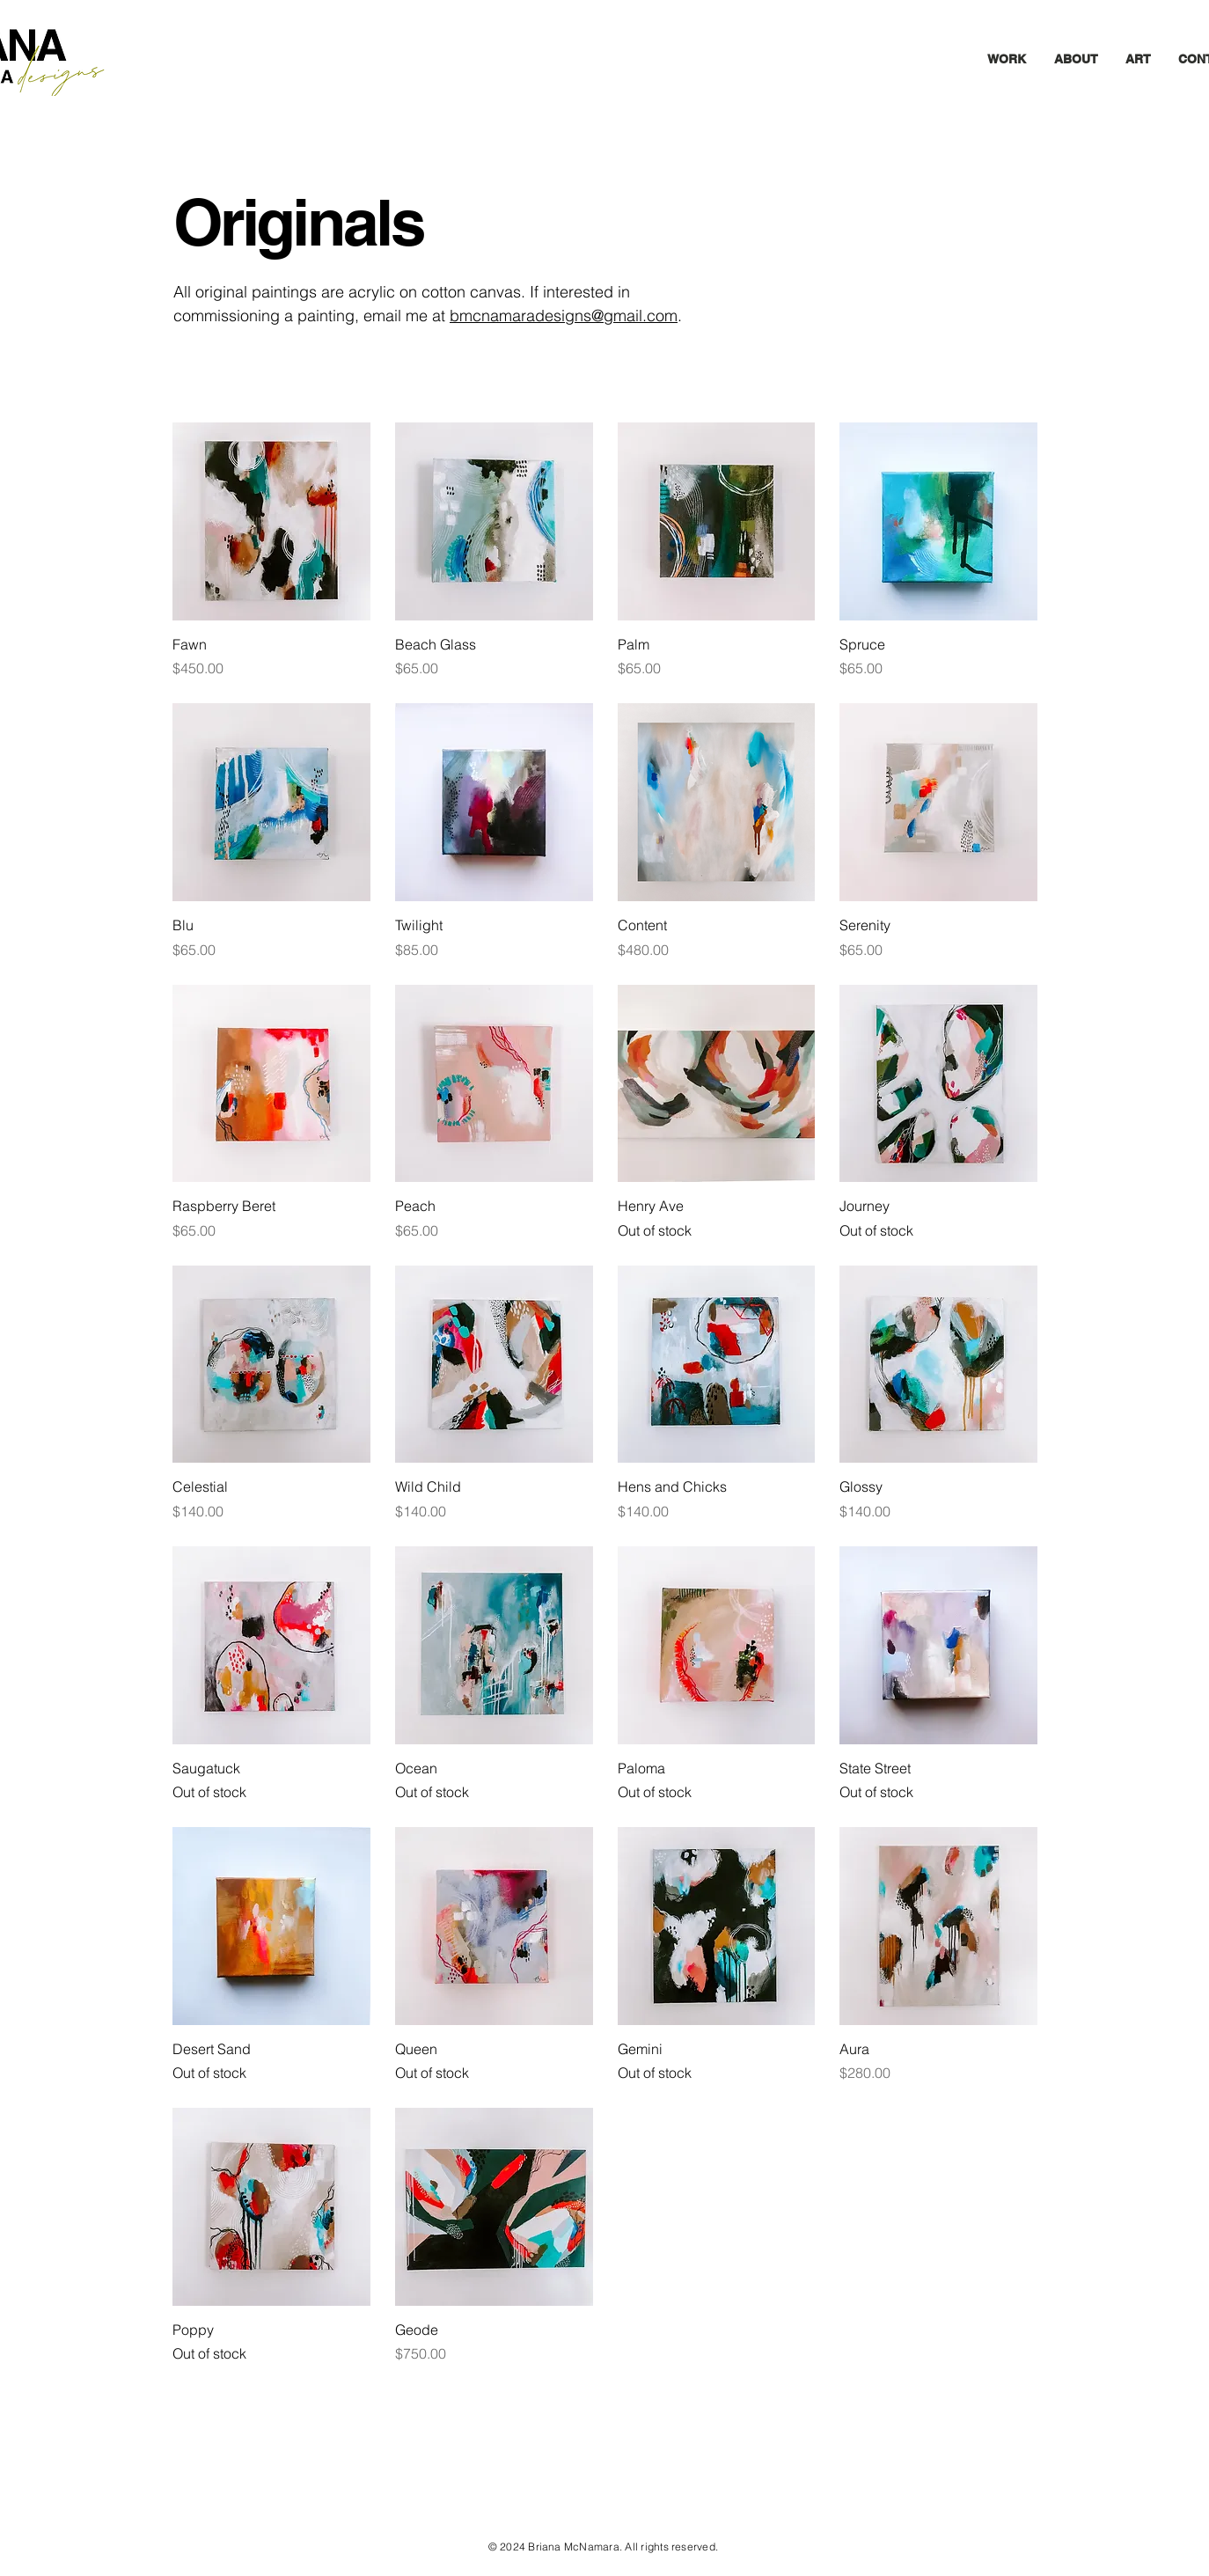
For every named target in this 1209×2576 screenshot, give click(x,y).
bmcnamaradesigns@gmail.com (564, 315)
